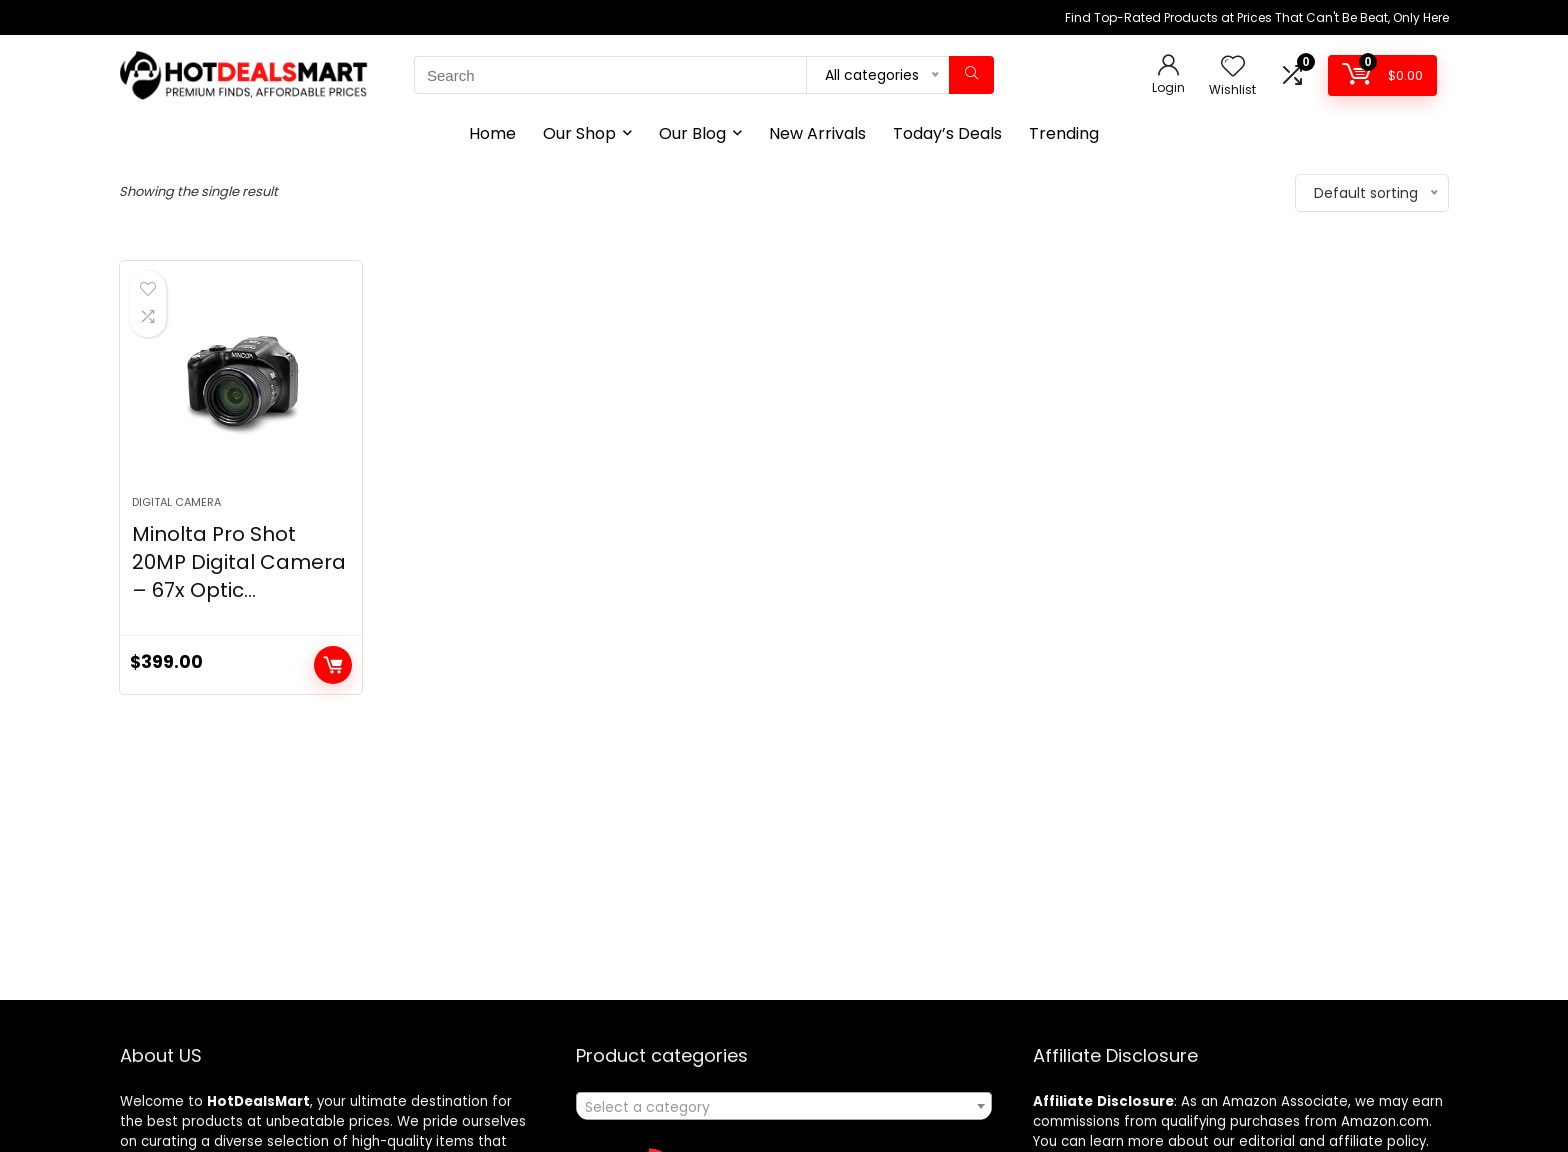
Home (492, 133)
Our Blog (692, 133)
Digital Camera (176, 502)
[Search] (971, 75)
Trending (1064, 133)
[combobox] (783, 1106)
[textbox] (783, 1107)
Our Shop (579, 133)
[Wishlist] (1233, 67)
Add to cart (333, 665)
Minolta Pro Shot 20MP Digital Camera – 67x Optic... (239, 562)
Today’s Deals (947, 133)
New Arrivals (817, 133)
